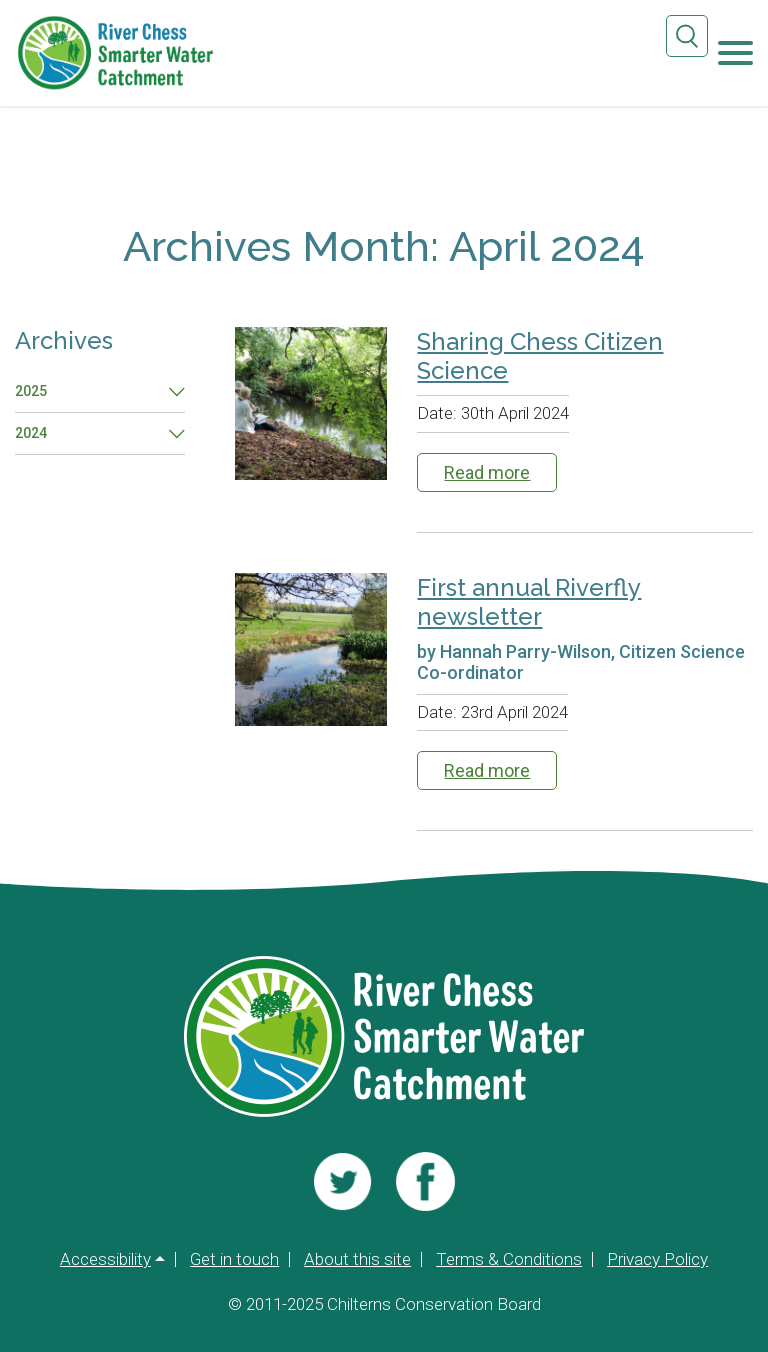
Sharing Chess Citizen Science (540, 355)
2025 (31, 391)
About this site (357, 1259)
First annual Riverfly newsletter (528, 600)
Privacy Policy (657, 1259)
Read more (487, 471)
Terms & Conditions (509, 1259)
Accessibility (105, 1259)
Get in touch (234, 1259)
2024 (31, 433)
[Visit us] (342, 1181)
